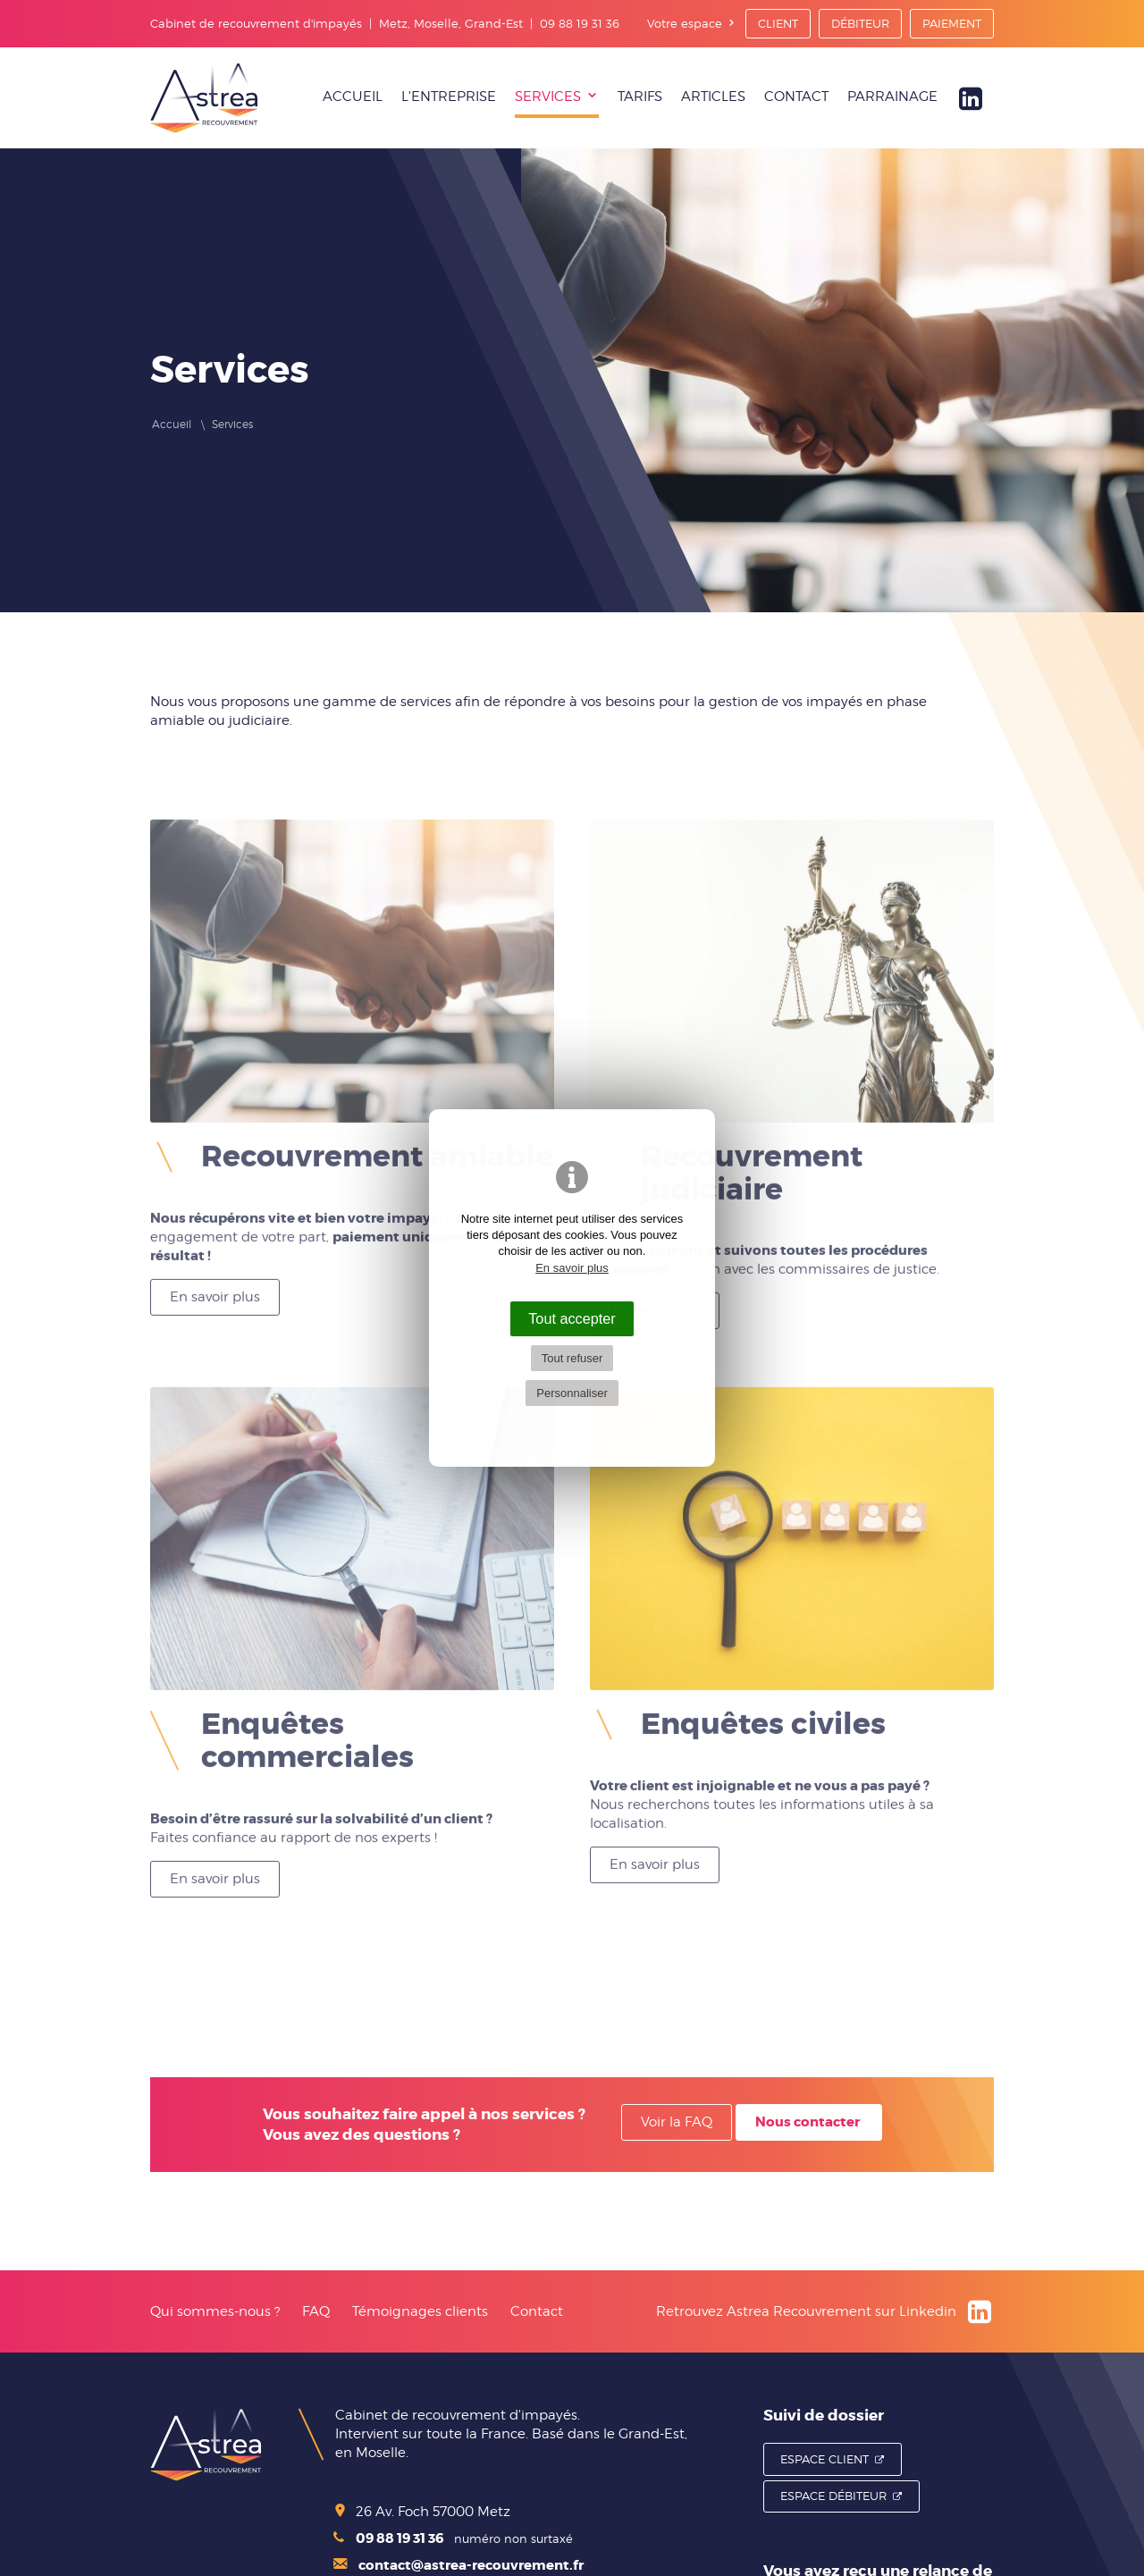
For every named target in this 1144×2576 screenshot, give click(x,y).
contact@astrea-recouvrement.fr (458, 2565)
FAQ (316, 2311)
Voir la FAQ (676, 2122)
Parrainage (892, 96)
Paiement (951, 23)
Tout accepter (572, 1318)
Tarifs (640, 96)
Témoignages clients (420, 2311)
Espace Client (824, 2459)
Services (548, 96)
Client (778, 23)
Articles (713, 96)
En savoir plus (215, 1289)
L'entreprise (448, 96)
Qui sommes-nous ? (215, 2311)
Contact (796, 96)
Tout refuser (572, 1358)
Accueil (353, 96)
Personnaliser (572, 1393)
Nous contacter (807, 2122)
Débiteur (860, 23)
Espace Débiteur (833, 2495)
